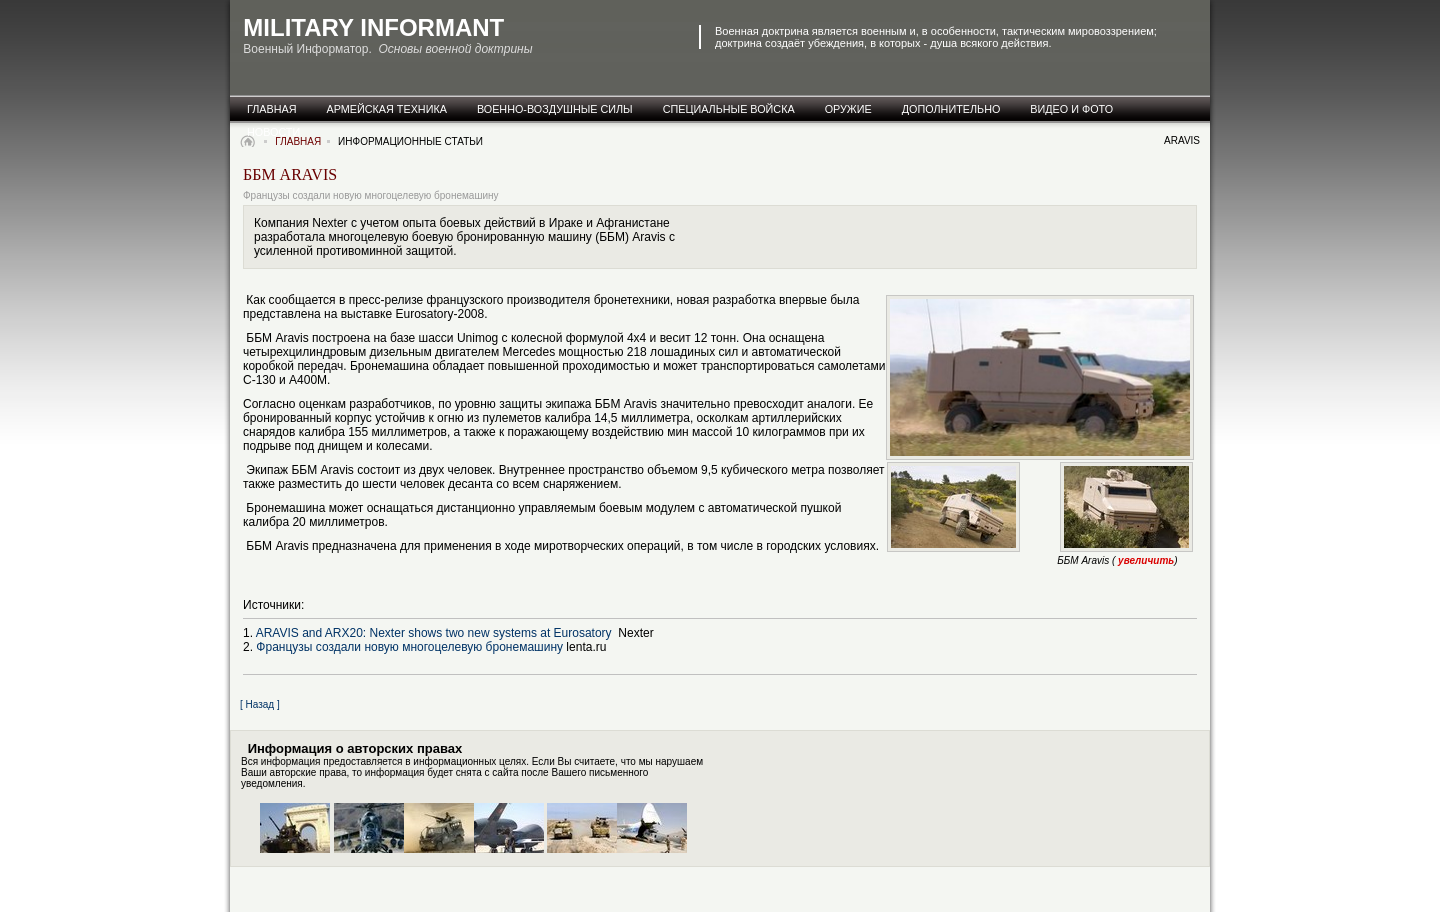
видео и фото (1071, 109)
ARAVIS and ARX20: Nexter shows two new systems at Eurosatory (435, 633)
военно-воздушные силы (555, 109)
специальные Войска (729, 109)
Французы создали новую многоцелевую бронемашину (409, 647)
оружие (848, 109)
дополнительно (951, 109)
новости (273, 132)
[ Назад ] (260, 704)
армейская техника (387, 109)
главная (272, 109)
